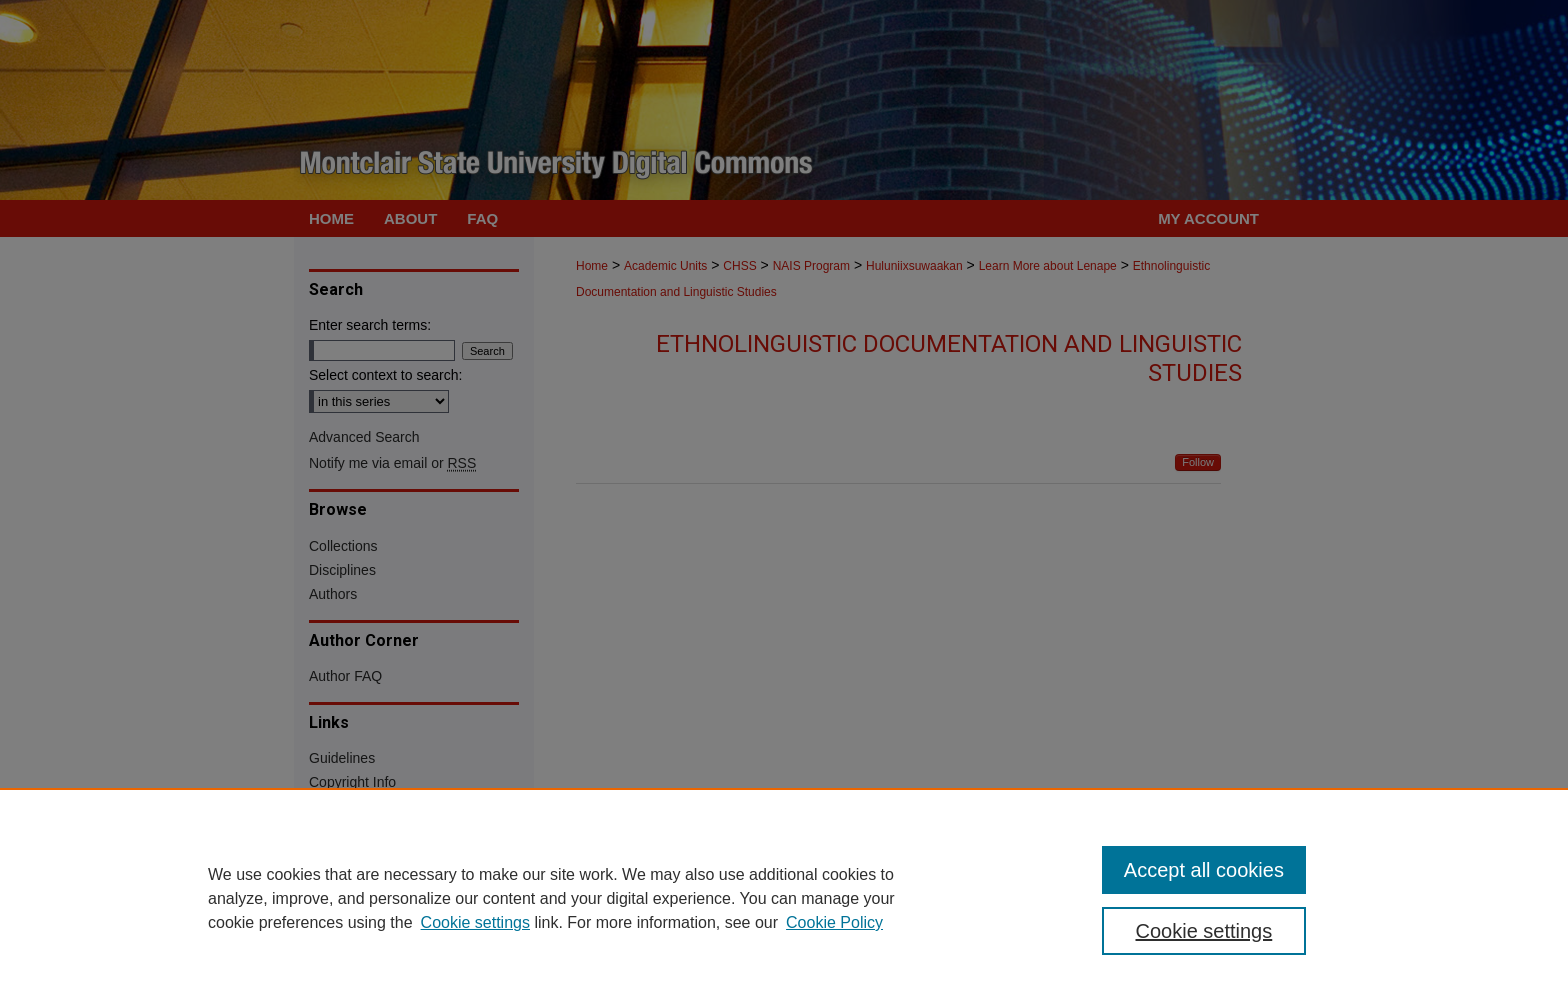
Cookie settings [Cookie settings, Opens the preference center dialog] (1204, 931)
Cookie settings (475, 922)
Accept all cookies (1204, 870)
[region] (784, 898)
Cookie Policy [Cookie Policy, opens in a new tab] (834, 922)
